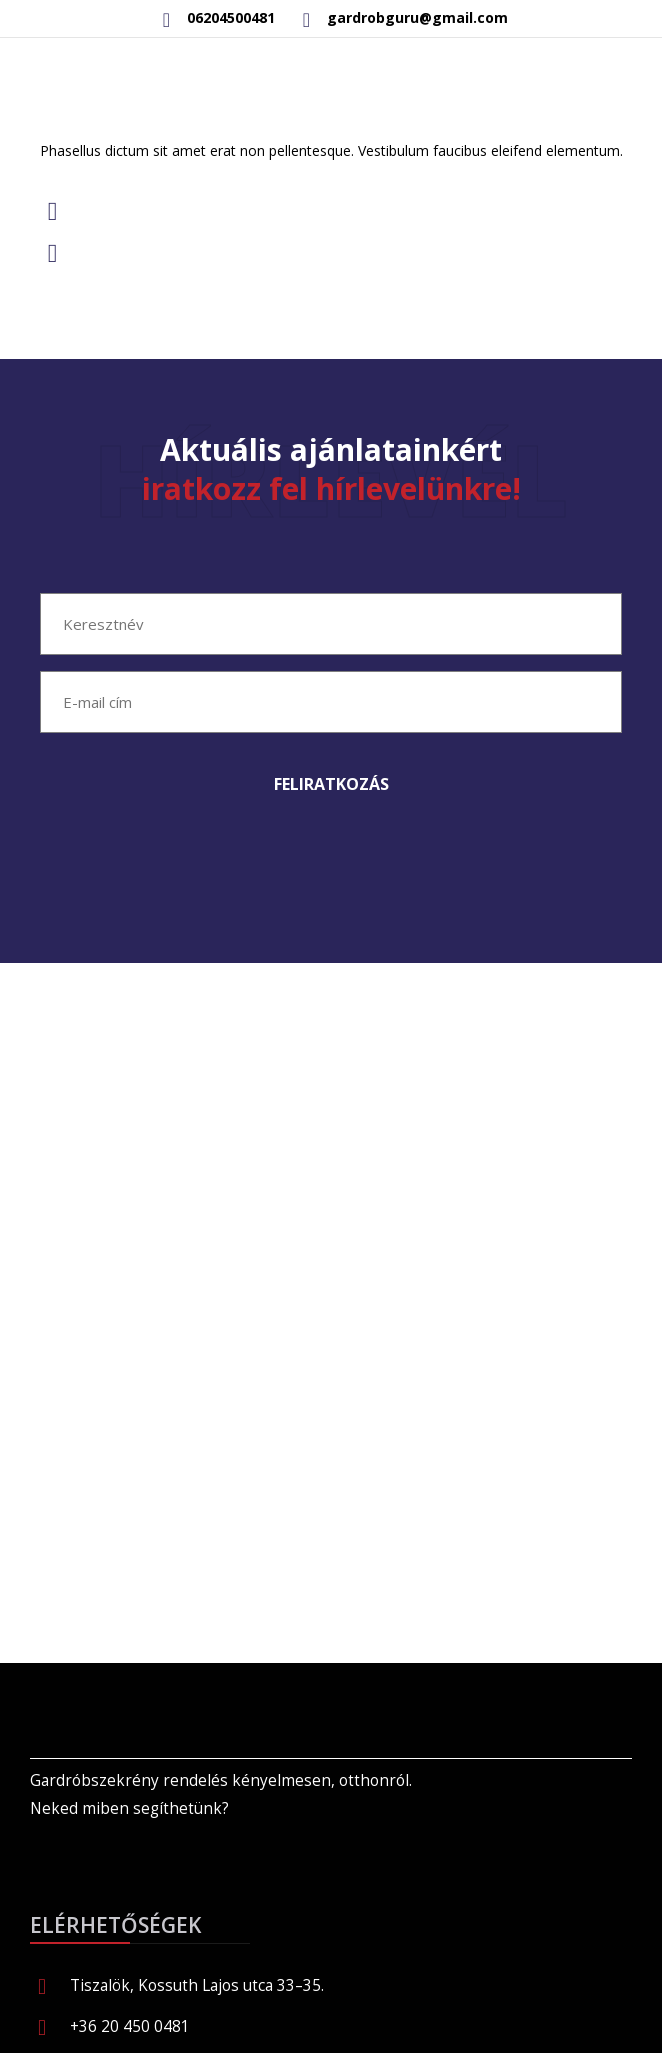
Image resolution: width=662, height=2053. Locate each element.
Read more (126, 331)
